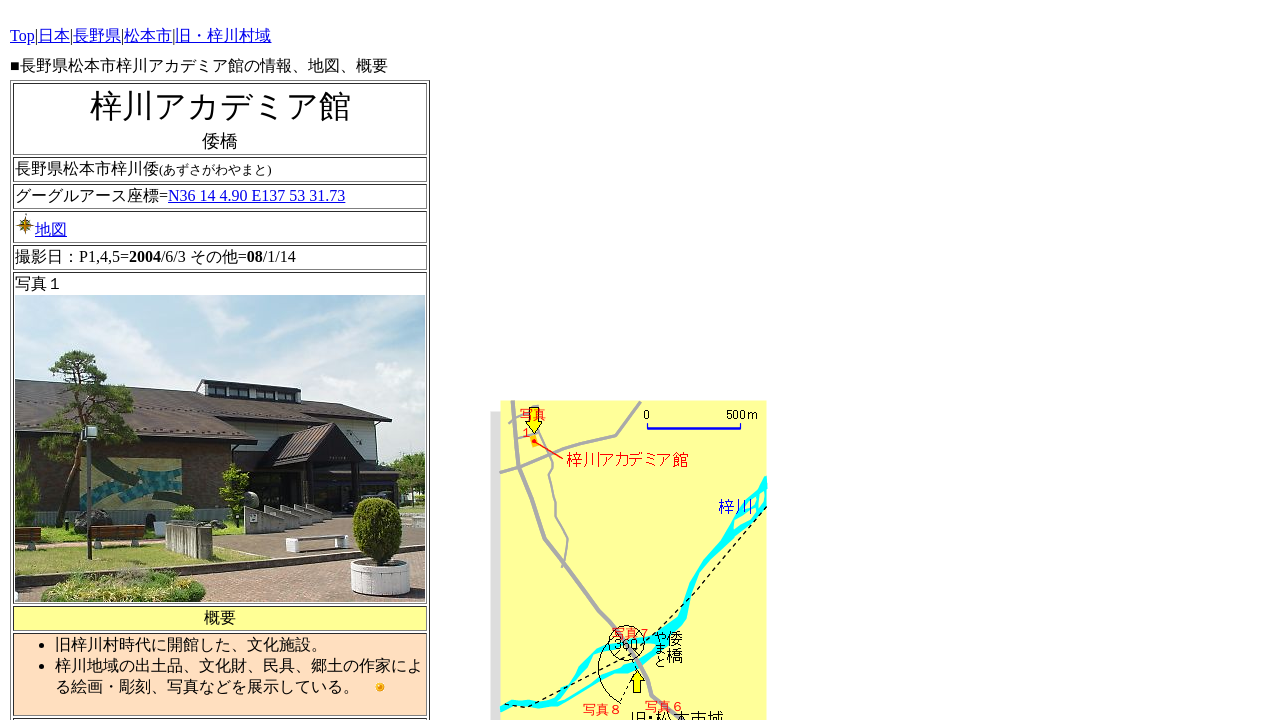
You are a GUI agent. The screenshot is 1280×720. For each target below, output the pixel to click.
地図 (41, 229)
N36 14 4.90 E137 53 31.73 (256, 195)
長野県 (97, 35)
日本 (54, 35)
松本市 (148, 35)
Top (22, 35)
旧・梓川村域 (223, 35)
